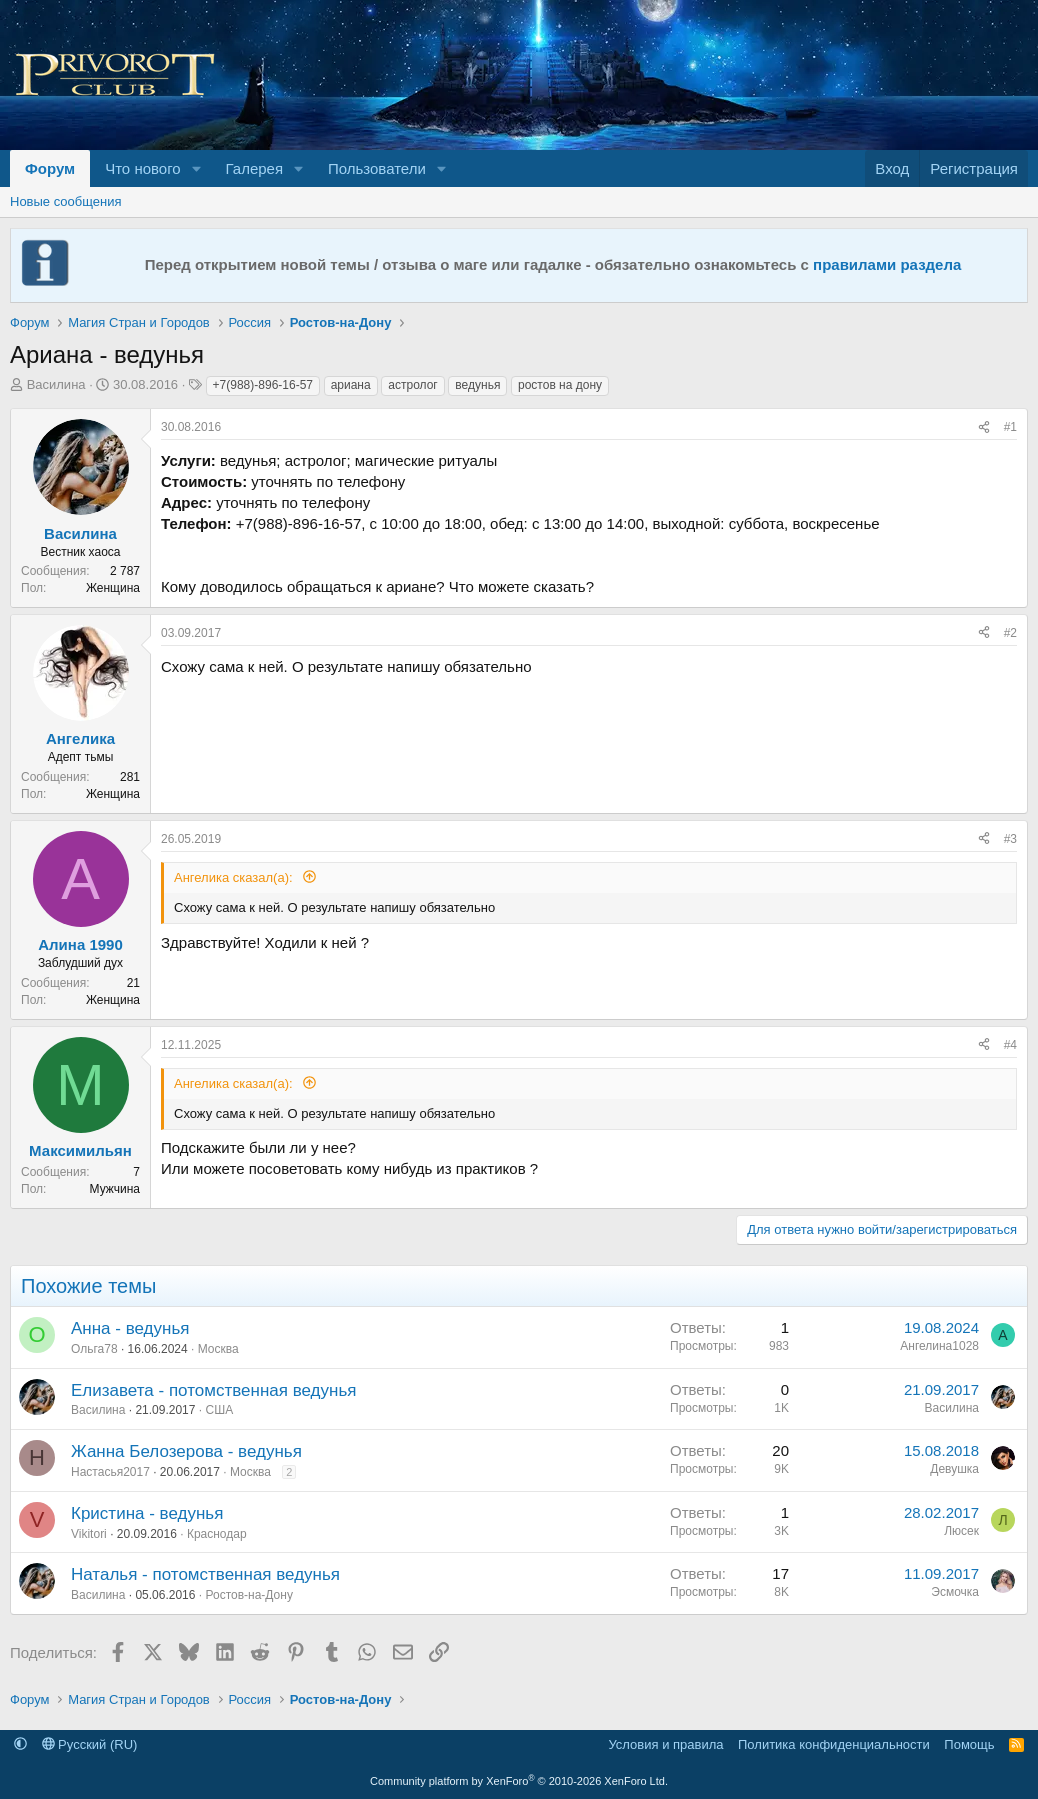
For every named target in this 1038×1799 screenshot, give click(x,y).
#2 (1010, 633)
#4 (1010, 1045)
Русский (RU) (90, 1744)
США (219, 1410)
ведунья (477, 385)
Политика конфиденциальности (834, 1744)
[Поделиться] (984, 427)
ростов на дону (560, 385)
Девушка (954, 1469)
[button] (197, 168)
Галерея (255, 168)
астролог (412, 385)
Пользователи (377, 168)
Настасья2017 (110, 1472)
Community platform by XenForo (519, 1781)
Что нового (142, 168)
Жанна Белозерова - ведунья (186, 1451)
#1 (1010, 427)
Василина (56, 384)
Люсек (961, 1531)
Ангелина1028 (939, 1346)
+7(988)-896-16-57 (263, 385)
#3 (1010, 839)
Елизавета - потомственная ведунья (213, 1390)
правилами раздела (887, 264)
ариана (351, 385)
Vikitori (89, 1534)
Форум (50, 168)
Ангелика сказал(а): (235, 877)
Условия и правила (665, 1744)
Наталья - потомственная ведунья (205, 1574)
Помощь (969, 1744)
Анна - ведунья (130, 1328)
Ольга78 (94, 1349)
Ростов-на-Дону (248, 1595)
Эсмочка (955, 1592)
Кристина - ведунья (147, 1513)
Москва (218, 1349)
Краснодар (217, 1534)
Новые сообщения (66, 201)
